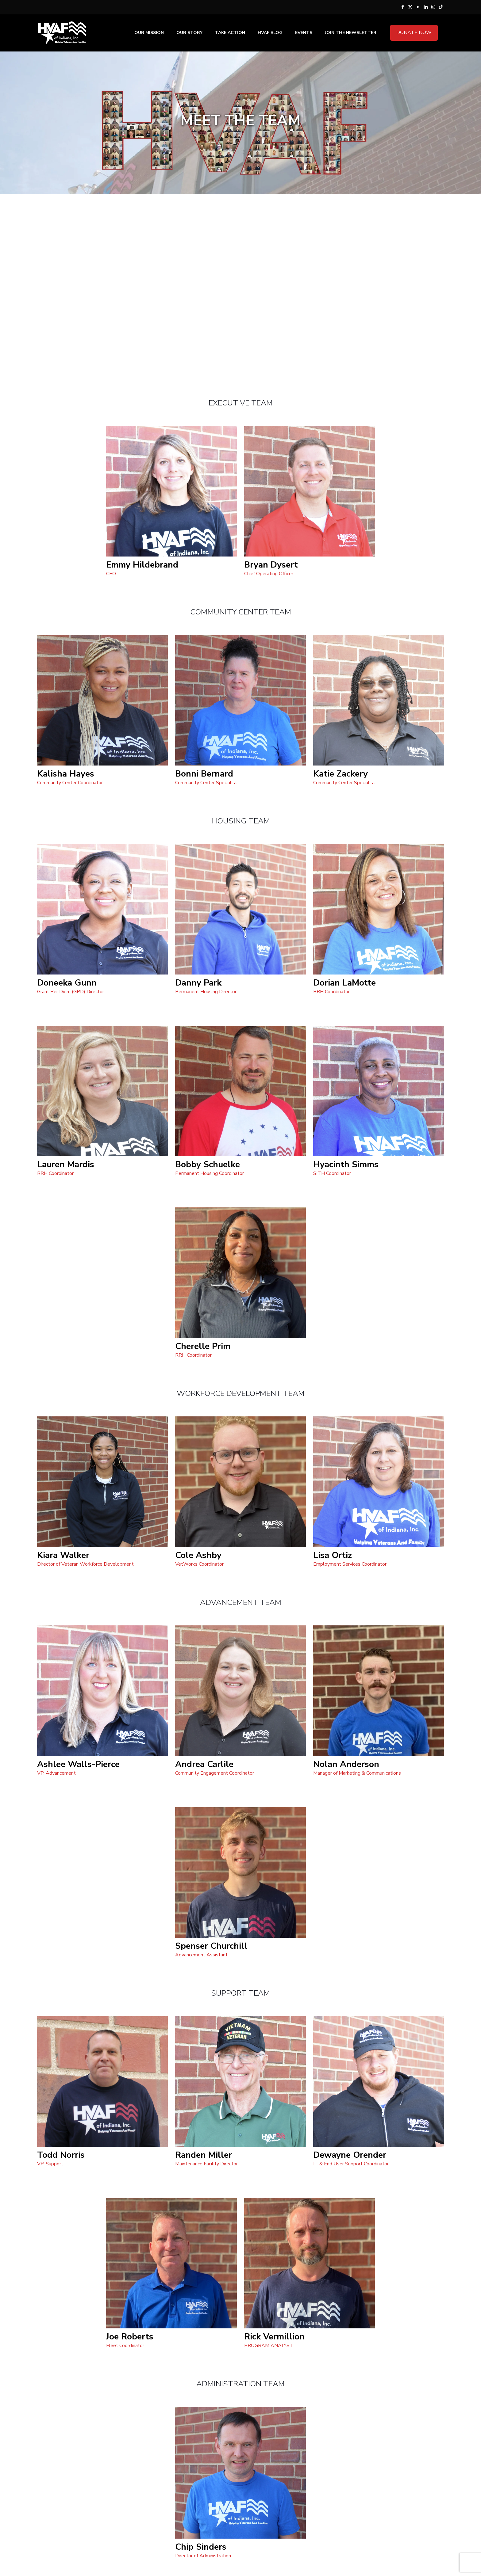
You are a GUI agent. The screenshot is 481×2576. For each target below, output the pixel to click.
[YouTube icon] (418, 7)
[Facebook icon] (402, 7)
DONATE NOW (414, 32)
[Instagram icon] (433, 7)
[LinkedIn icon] (425, 7)
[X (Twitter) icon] (410, 7)
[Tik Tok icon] (441, 7)
